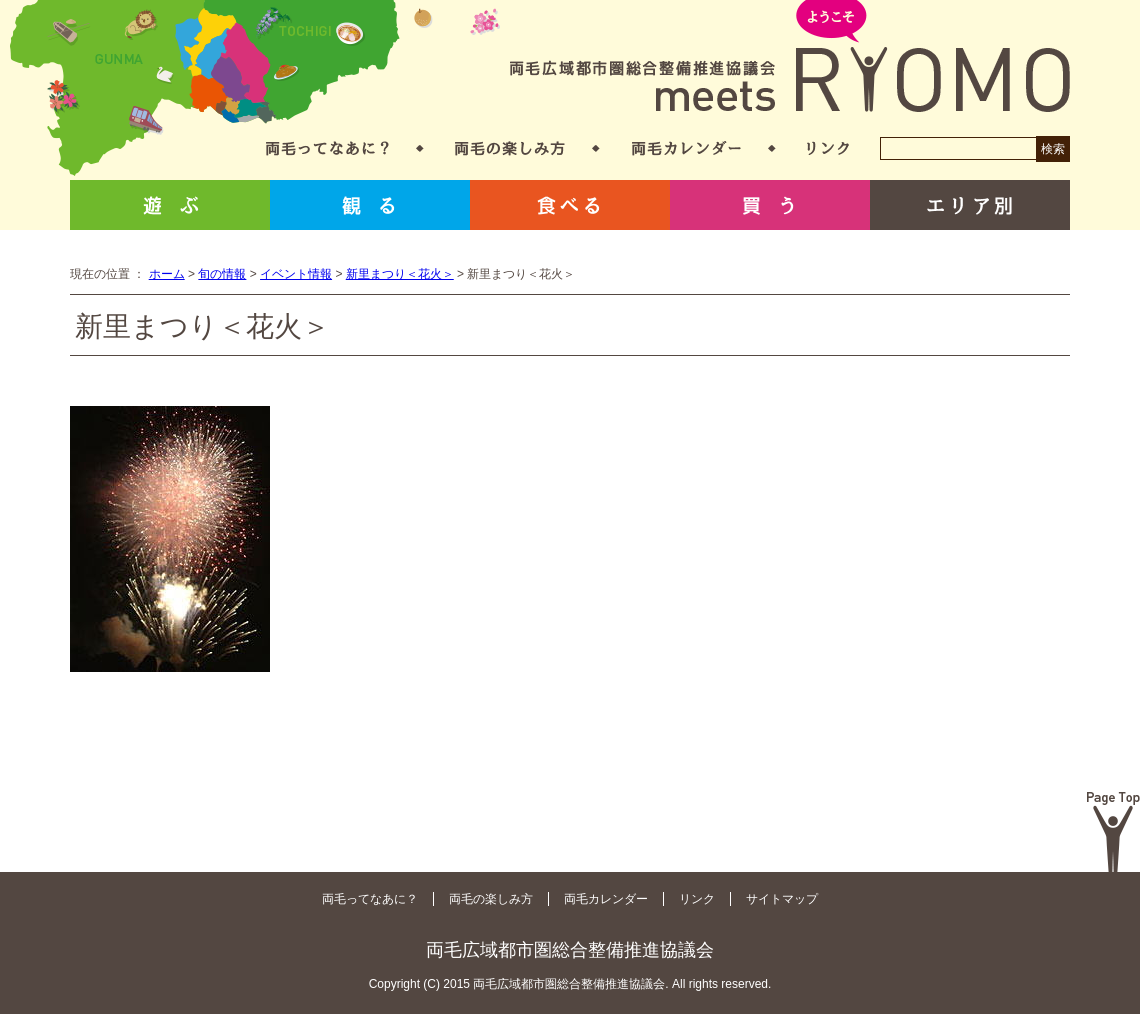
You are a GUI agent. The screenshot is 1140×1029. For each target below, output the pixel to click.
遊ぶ (170, 205)
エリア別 (970, 205)
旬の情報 (222, 274)
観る (370, 205)
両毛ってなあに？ (327, 148)
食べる (570, 205)
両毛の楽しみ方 (510, 148)
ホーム (167, 274)
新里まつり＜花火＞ (400, 274)
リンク (828, 148)
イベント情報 (296, 274)
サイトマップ (782, 899)
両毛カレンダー (686, 148)
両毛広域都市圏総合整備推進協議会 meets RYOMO (790, 57)
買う (770, 205)
